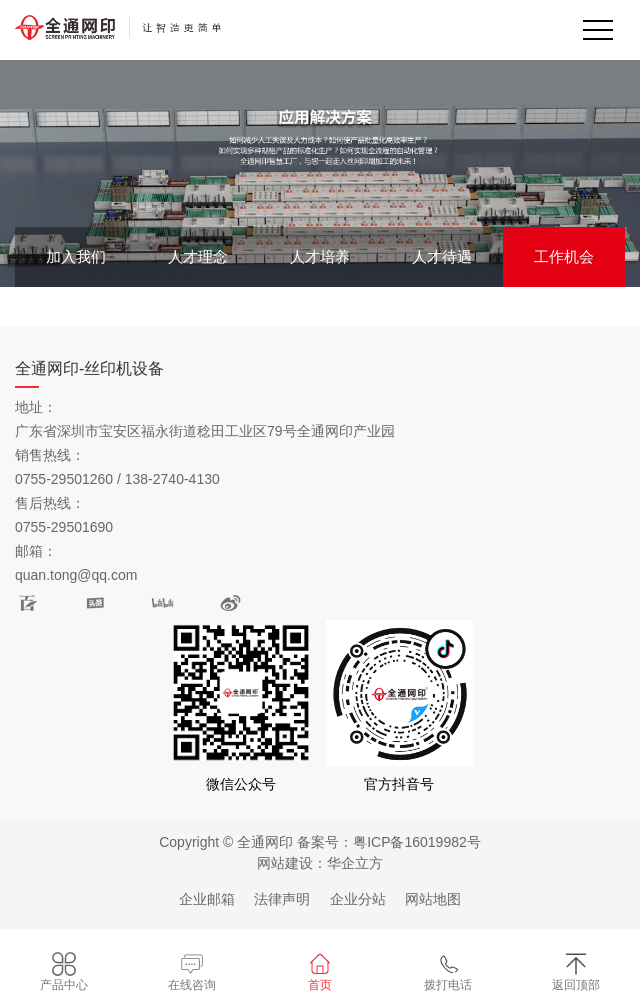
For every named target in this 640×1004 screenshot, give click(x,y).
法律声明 (282, 899)
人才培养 (320, 256)
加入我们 (76, 256)
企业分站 (358, 899)
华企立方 (355, 863)
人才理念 (198, 256)
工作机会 (564, 256)
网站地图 (433, 899)
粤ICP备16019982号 (417, 842)
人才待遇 (442, 256)
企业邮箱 (207, 899)
